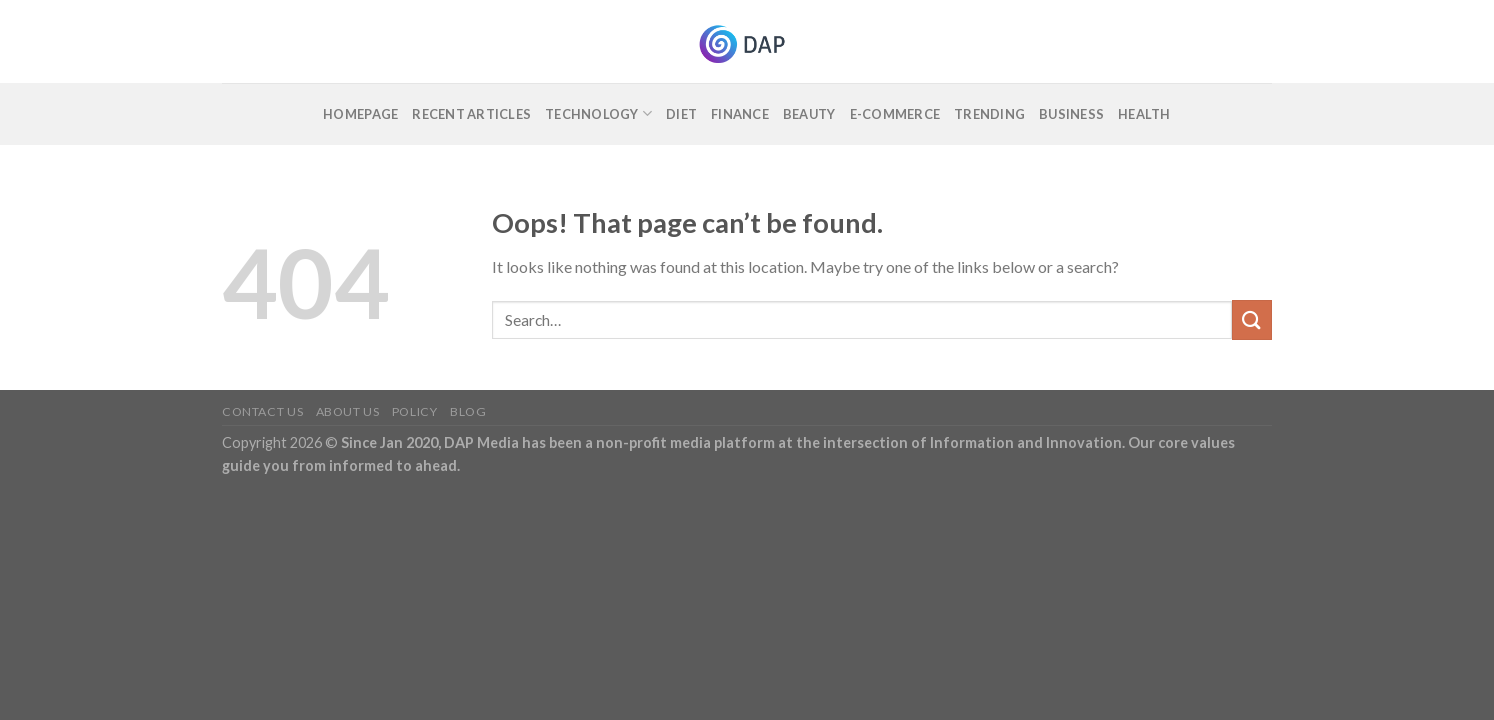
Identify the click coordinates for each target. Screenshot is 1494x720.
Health (1144, 114)
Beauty (809, 114)
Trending (989, 114)
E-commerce (895, 114)
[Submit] (1252, 319)
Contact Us (262, 411)
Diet (681, 114)
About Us (348, 411)
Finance (740, 114)
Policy (415, 411)
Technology (598, 113)
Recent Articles (471, 114)
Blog (468, 411)
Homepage (360, 114)
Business (1071, 114)
